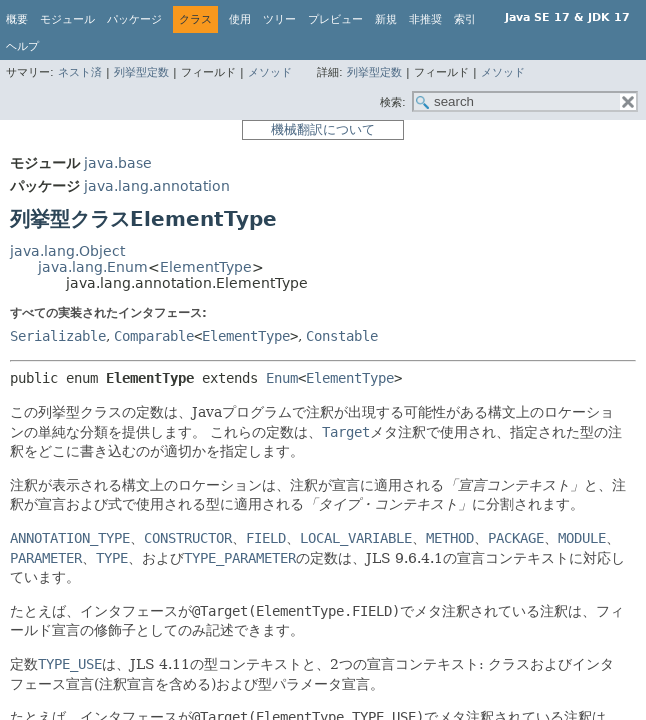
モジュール (67, 19)
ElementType (206, 267)
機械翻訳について (323, 129)
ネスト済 (80, 72)
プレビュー (335, 19)
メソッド (270, 72)
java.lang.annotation (157, 186)
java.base (118, 163)
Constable (342, 336)
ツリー (279, 19)
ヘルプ (22, 46)
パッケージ (134, 19)
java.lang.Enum (93, 267)
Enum (282, 378)
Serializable (58, 336)
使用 (240, 19)
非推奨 (425, 19)
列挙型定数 (141, 72)
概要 (17, 19)
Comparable (154, 336)
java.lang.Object (67, 251)
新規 (386, 19)
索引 (465, 19)
